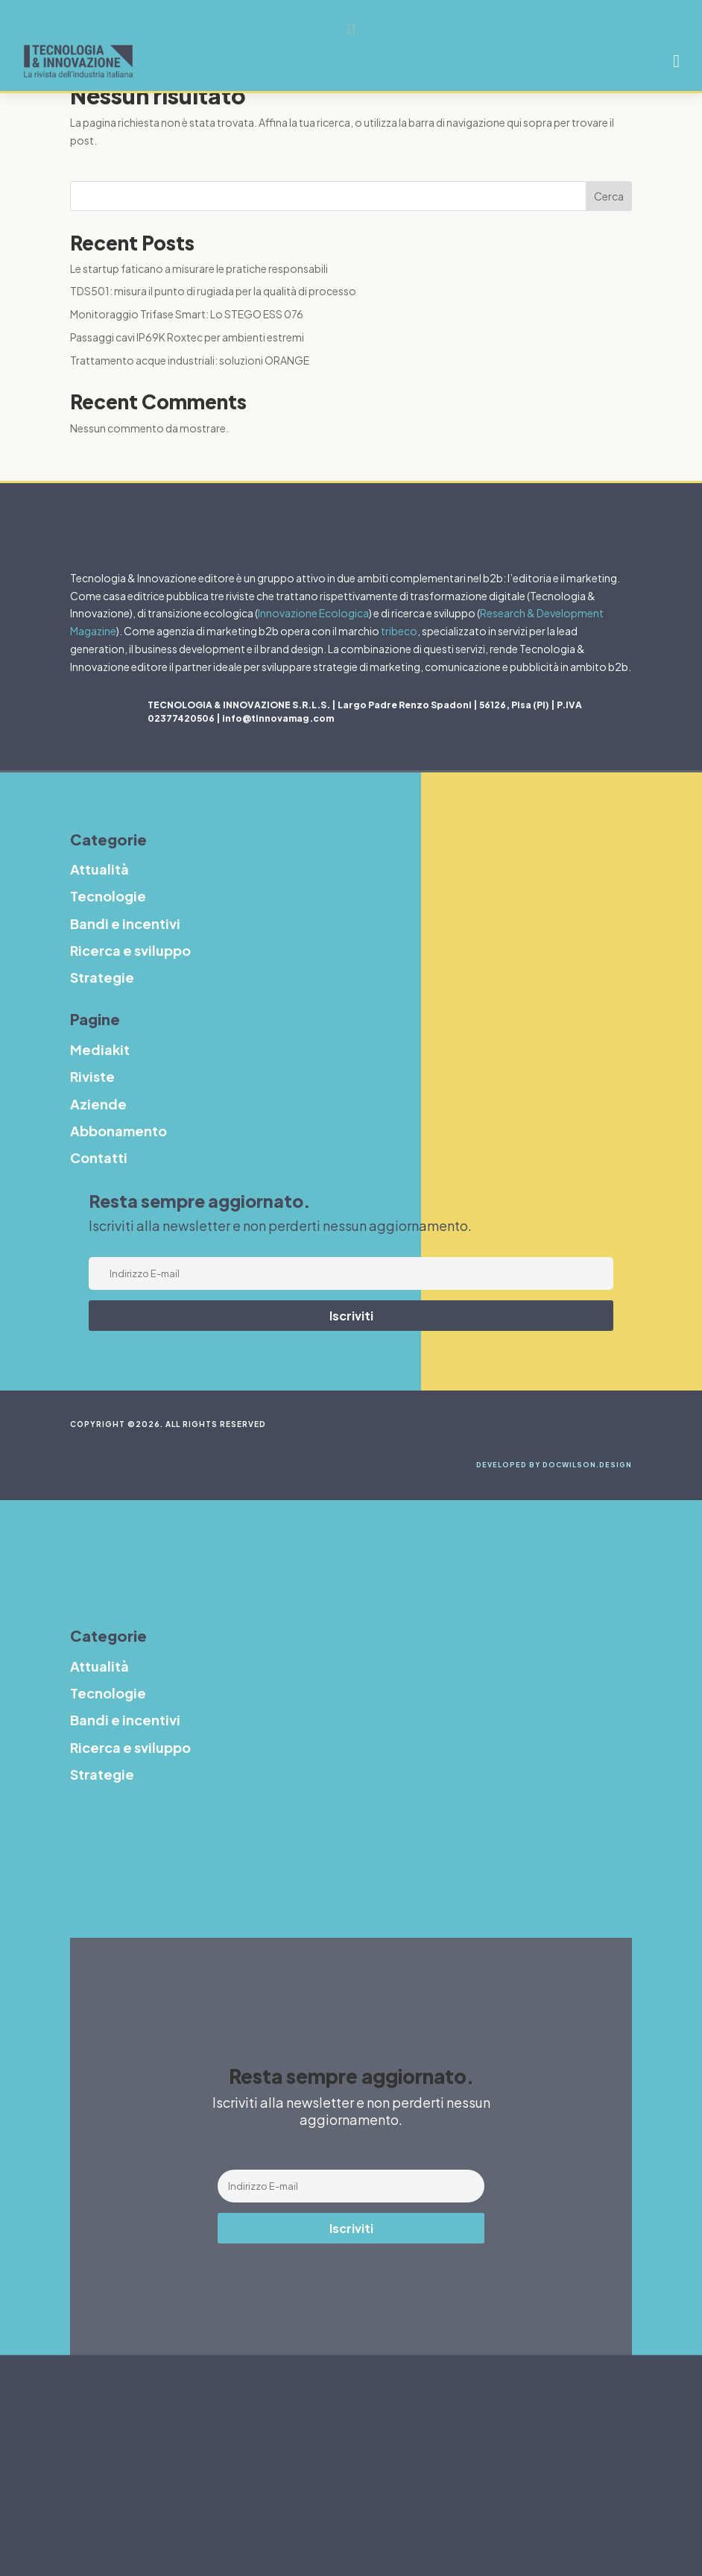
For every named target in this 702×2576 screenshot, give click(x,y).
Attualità (102, 2148)
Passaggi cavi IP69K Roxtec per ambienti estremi (187, 389)
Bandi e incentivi (146, 2221)
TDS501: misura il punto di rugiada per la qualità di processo (213, 343)
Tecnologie (115, 2185)
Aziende (168, 2383)
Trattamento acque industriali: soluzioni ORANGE (189, 412)
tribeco (399, 683)
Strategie (105, 2294)
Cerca (609, 248)
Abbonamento (231, 2383)
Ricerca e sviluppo (130, 1002)
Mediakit (78, 2383)
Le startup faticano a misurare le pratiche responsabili (199, 320)
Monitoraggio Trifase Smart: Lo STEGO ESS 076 (186, 367)
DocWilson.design (587, 1518)
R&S (76, 2258)
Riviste (124, 2383)
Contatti (294, 2383)
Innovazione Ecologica (313, 666)
